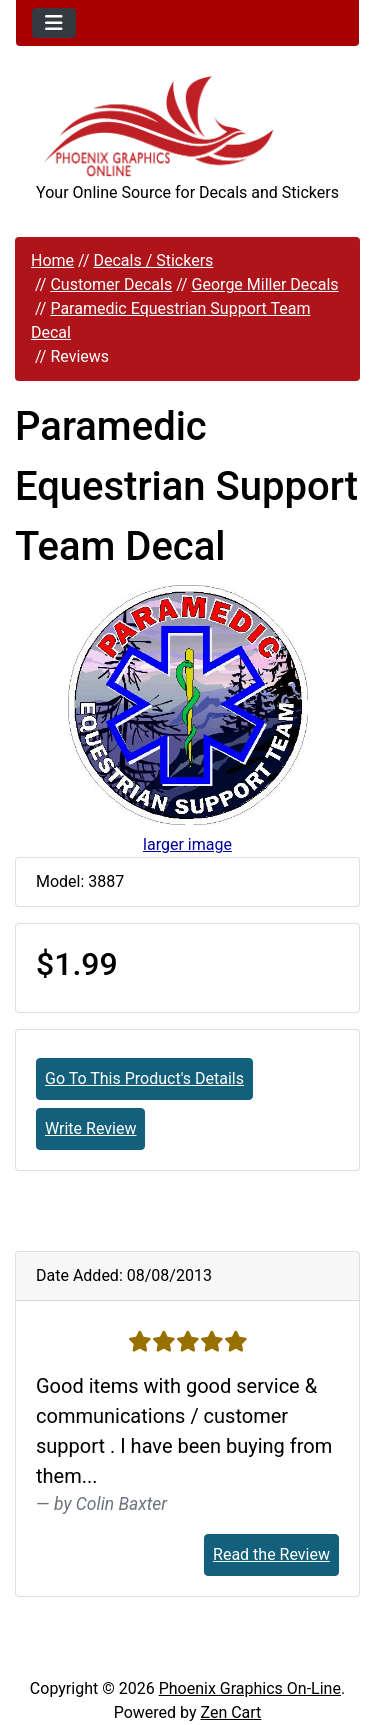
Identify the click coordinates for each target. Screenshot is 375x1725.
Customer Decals (111, 284)
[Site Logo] (187, 126)
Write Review (90, 1128)
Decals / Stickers (153, 260)
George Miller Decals (265, 284)
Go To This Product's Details (144, 1078)
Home (52, 260)
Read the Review (271, 1554)
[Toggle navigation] (54, 23)
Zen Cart (230, 1712)
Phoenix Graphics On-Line (250, 1688)
